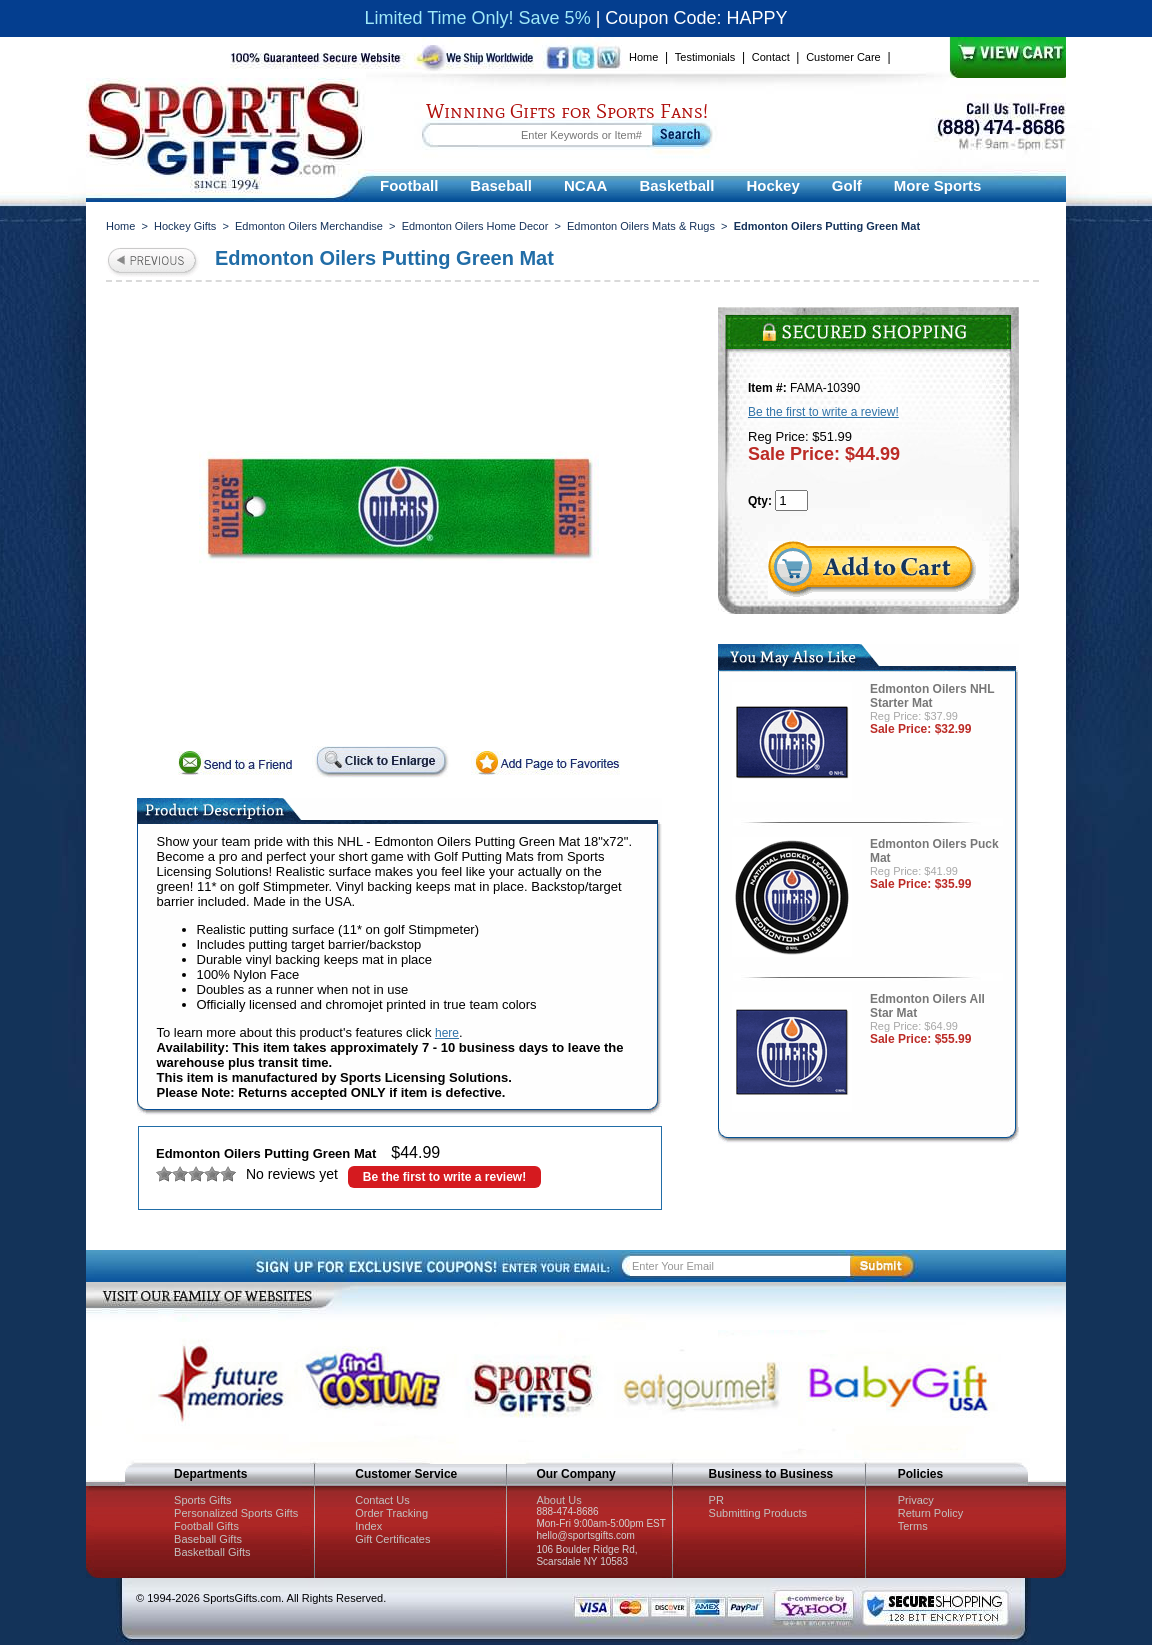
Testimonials (705, 57)
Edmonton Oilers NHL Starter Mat (932, 696)
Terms (913, 1526)
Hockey (772, 185)
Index (368, 1526)
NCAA (585, 185)
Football (409, 185)
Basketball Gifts (212, 1552)
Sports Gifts (202, 1500)
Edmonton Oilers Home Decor (475, 226)
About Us (558, 1500)
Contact (771, 57)
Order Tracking (391, 1513)
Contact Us (382, 1500)
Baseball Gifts (208, 1539)
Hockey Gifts (185, 226)
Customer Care (843, 57)
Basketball (676, 185)
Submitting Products (758, 1513)
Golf (847, 185)
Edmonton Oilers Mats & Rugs (641, 226)
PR (716, 1500)
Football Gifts (206, 1526)
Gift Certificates (392, 1539)
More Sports (938, 185)
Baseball (501, 185)
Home (643, 57)
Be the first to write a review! (444, 1177)
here (447, 1033)
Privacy (916, 1500)
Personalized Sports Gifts (236, 1513)
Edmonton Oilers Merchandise (309, 226)
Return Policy (930, 1513)
